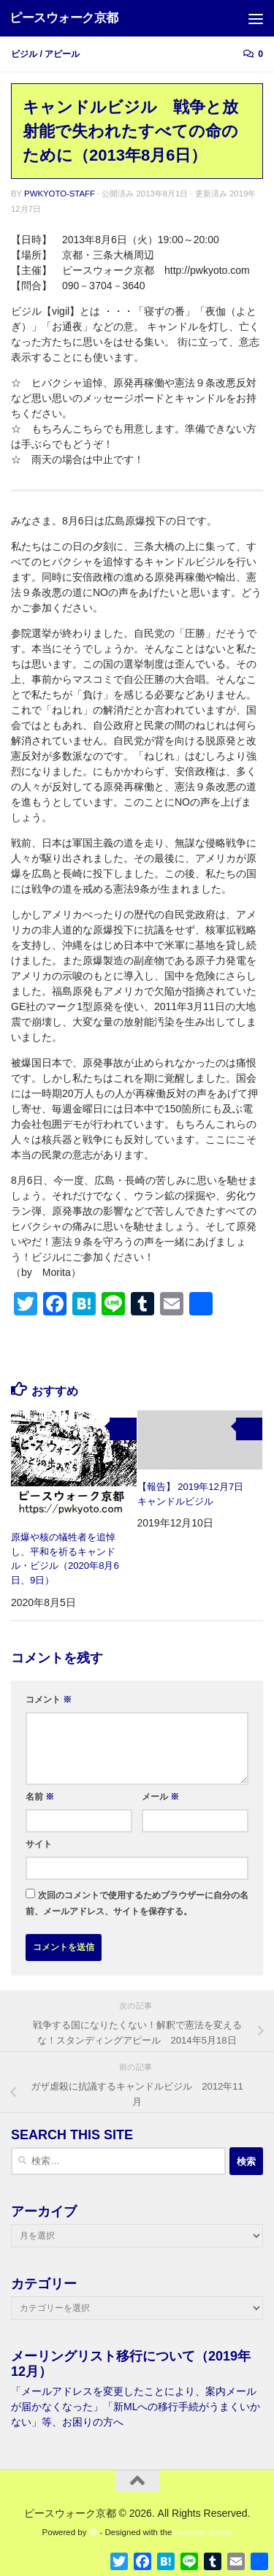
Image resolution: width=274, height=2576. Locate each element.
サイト (39, 1844)
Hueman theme (203, 2532)
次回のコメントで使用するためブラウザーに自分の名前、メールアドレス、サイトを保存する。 (137, 1903)
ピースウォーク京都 (63, 18)
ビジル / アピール (45, 54)
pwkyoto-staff (59, 193)
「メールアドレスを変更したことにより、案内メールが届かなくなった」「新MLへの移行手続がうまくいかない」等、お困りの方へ (135, 2406)
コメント (49, 1699)
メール (160, 1797)
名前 (40, 1797)
